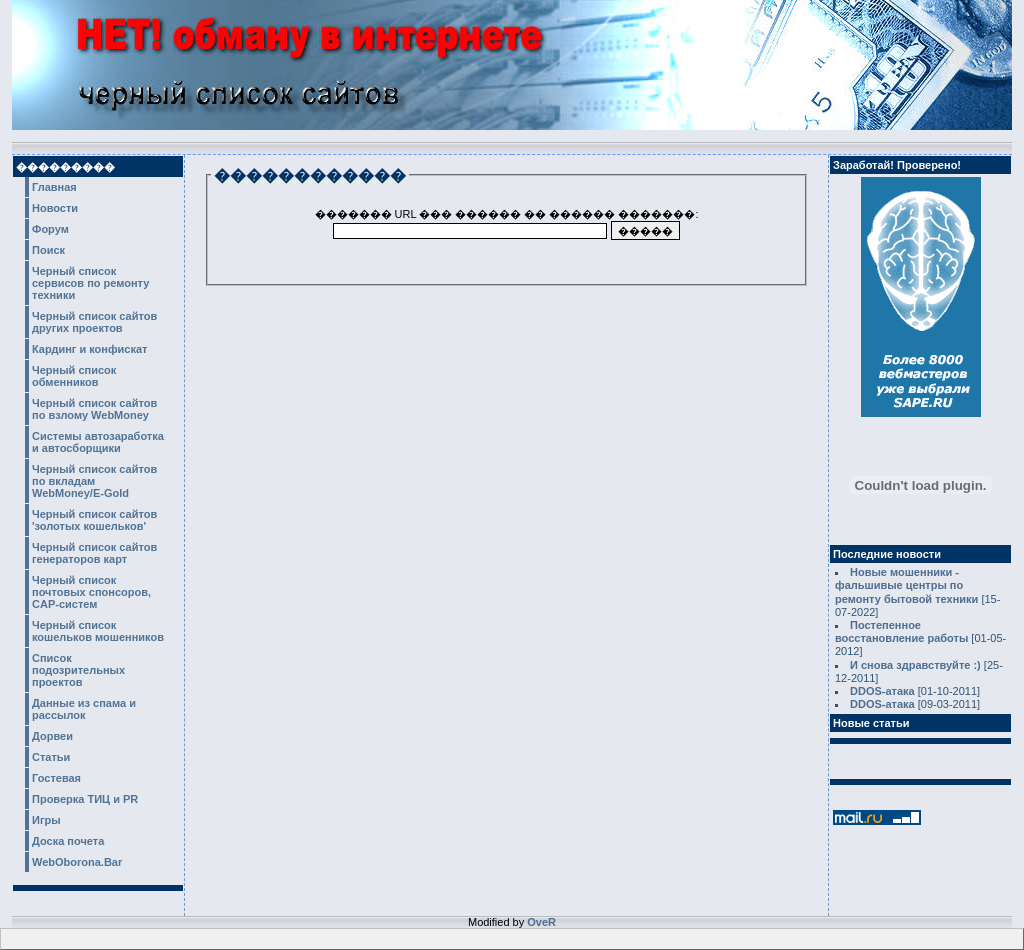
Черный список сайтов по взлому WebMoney (94, 409)
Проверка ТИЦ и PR (85, 799)
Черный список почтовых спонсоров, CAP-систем (91, 592)
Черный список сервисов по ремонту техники (90, 283)
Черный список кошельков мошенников (98, 631)
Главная (54, 187)
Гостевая (56, 778)
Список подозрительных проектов (78, 670)
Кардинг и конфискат (90, 349)
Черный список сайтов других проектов (94, 322)
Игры (46, 820)
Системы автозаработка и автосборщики (98, 442)
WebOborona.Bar (77, 862)
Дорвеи (52, 736)
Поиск (48, 250)
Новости (55, 208)
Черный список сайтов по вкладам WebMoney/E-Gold (94, 481)
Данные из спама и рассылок (84, 709)
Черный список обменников (74, 376)
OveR (541, 922)
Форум (50, 229)
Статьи (51, 757)
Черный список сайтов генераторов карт (94, 553)
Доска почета (68, 841)
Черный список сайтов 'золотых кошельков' (94, 520)
